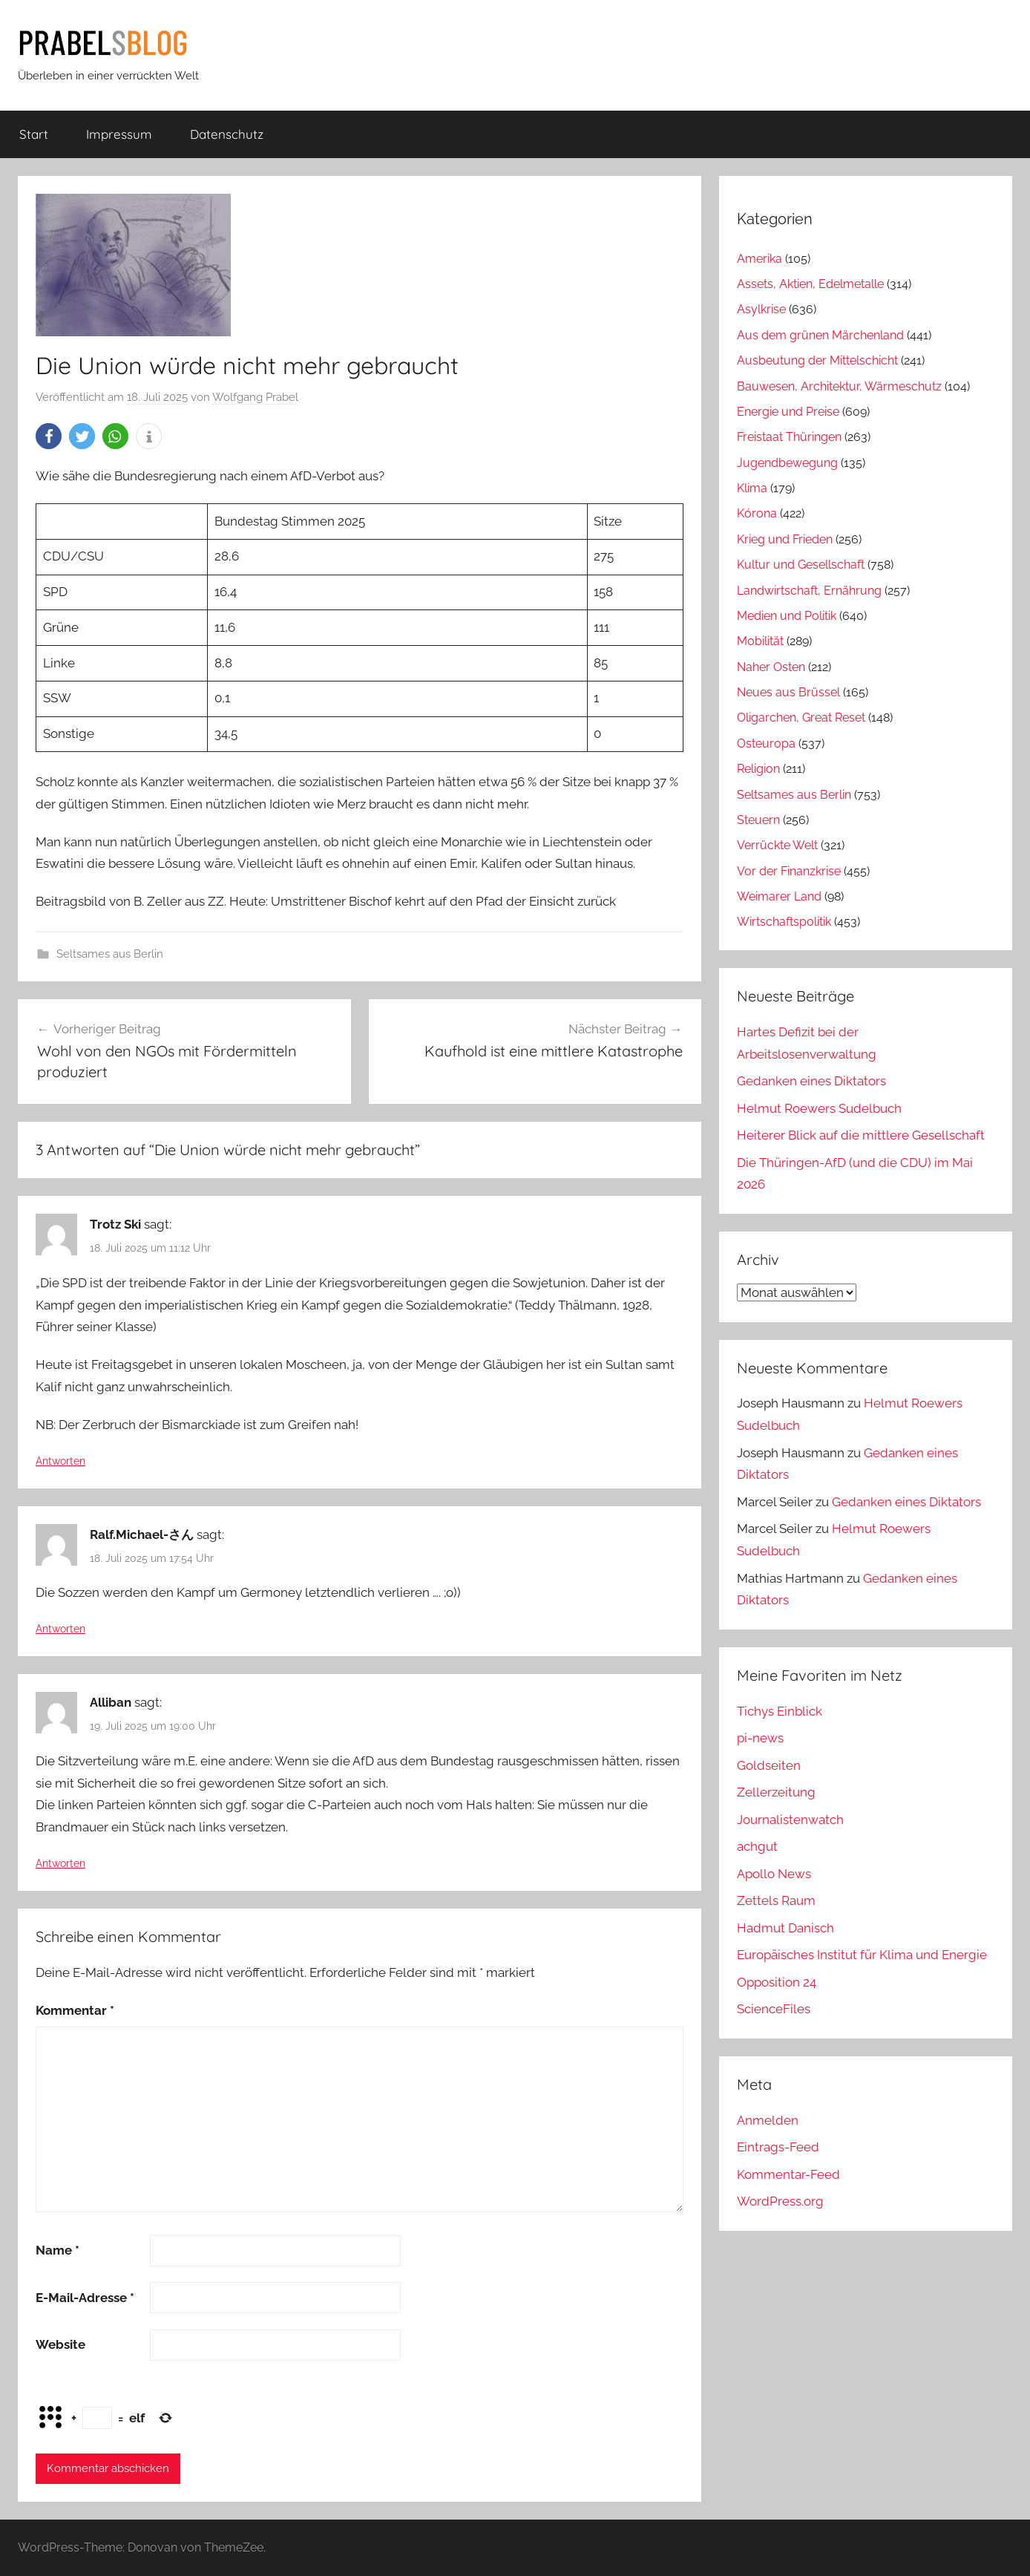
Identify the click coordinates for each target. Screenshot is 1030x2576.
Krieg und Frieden (785, 539)
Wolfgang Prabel (255, 397)
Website (60, 2344)
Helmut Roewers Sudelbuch (819, 1108)
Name (57, 2250)
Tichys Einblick (779, 1711)
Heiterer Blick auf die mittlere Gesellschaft (861, 1135)
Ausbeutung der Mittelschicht (817, 360)
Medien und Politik (786, 616)
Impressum (119, 134)
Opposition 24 (776, 1982)
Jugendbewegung (787, 463)
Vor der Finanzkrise (789, 871)
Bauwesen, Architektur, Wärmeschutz (839, 386)
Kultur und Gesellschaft (801, 565)
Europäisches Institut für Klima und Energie (862, 1954)
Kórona (757, 513)
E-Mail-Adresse (85, 2297)
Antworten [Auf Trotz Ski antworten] (60, 1461)
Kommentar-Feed (788, 2174)
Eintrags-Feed (778, 2146)
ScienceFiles (773, 2008)
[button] (49, 436)
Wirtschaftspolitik (784, 922)
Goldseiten (769, 1765)
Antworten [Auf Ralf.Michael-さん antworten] (60, 1629)
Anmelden (767, 2120)
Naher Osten (771, 667)
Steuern (758, 820)
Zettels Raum (776, 1900)
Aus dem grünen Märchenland (820, 335)
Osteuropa (766, 743)
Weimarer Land (779, 896)
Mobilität (760, 641)
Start (33, 134)
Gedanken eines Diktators (811, 1080)
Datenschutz (226, 134)
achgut (757, 1846)
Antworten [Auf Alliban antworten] (60, 1863)
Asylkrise (761, 309)
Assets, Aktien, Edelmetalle (810, 284)
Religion (758, 769)
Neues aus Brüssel (788, 692)
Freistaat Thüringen (789, 437)
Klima (752, 488)
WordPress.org (780, 2201)
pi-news (760, 1737)
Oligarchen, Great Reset (801, 717)
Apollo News (774, 1873)
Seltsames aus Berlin (109, 954)
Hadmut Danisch (785, 1927)
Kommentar (75, 2010)
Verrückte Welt (777, 845)
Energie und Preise (788, 412)
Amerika (759, 259)
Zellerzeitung (776, 1792)
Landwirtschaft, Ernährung (809, 590)
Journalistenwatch (790, 1819)
